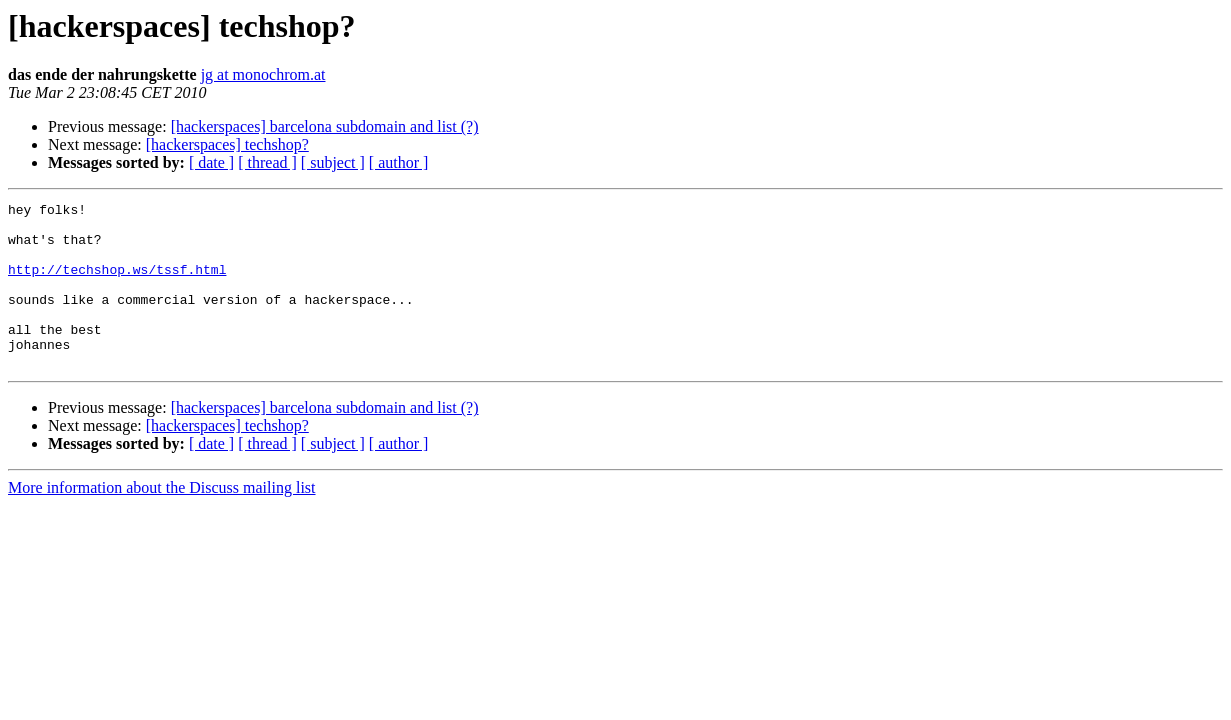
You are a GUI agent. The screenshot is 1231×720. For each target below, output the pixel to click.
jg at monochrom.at (263, 74)
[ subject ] (333, 162)
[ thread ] (267, 162)
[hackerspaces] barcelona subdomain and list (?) (325, 126)
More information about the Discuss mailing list (162, 520)
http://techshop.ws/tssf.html (117, 284)
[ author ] (399, 162)
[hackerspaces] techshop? (227, 144)
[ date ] (211, 162)
